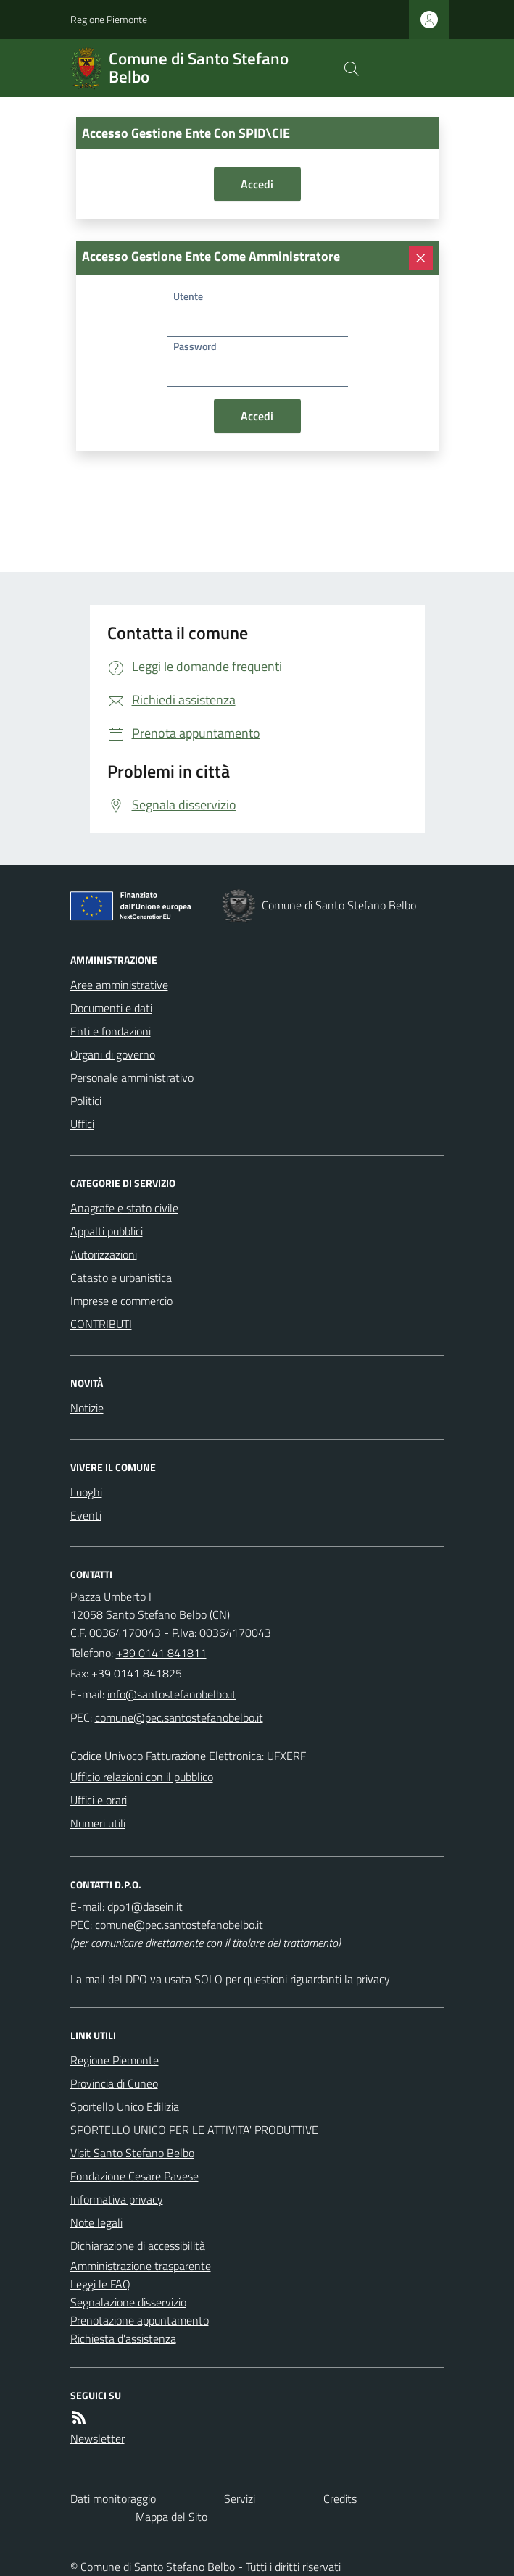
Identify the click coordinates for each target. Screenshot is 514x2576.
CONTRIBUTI (101, 1324)
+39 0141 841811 (161, 1653)
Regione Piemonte (108, 19)
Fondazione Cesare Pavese (134, 2176)
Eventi (85, 1515)
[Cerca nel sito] (350, 68)
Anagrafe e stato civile (124, 1208)
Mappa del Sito (171, 2516)
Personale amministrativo (132, 1077)
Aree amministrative (119, 984)
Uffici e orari (98, 1800)
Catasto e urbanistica (121, 1277)
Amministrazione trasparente (140, 2266)
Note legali (96, 2222)
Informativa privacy (116, 2199)
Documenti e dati (111, 1008)
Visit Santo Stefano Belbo (132, 2153)
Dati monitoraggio (113, 2498)
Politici (85, 1100)
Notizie (87, 1408)
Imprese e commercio (121, 1300)
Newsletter (97, 2438)
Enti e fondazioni (110, 1031)
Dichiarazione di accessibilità (137, 2245)
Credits (340, 2498)
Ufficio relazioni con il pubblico (141, 1776)
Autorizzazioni (103, 1254)
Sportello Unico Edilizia (124, 2106)
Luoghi (86, 1492)
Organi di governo (112, 1054)
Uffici (82, 1124)
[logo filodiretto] (415, 68)
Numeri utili (97, 1823)
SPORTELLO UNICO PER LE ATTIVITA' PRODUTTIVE (194, 2129)
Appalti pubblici (106, 1231)
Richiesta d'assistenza (123, 2338)
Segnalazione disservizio (128, 2302)
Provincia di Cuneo (114, 2083)
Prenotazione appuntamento (139, 2320)
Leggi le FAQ (100, 2284)
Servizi (239, 2498)
